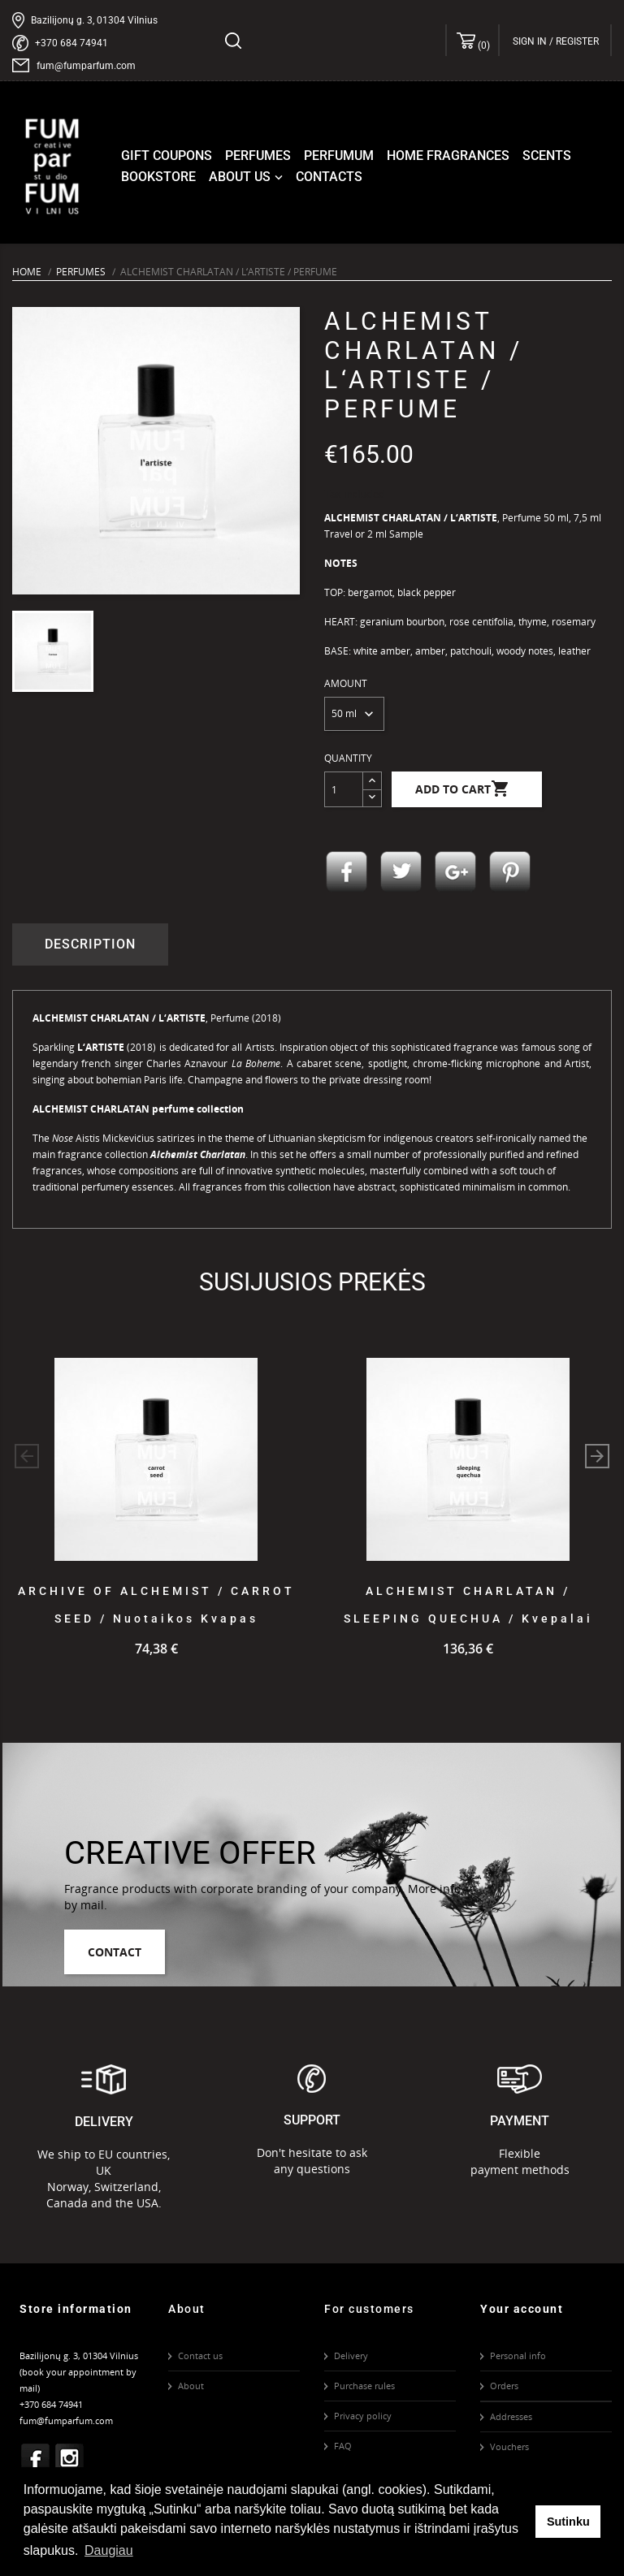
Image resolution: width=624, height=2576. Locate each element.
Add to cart (462, 789)
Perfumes (258, 155)
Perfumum (339, 155)
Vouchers (509, 2446)
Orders (504, 2385)
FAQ (343, 2446)
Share (347, 872)
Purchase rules (364, 2385)
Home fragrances (448, 155)
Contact (114, 1952)
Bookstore (158, 176)
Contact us (200, 2355)
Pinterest (510, 872)
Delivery (351, 2355)
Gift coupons (166, 155)
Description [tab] (90, 944)
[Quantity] (343, 789)
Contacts (329, 176)
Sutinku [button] (568, 2521)
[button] (597, 1456)
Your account (521, 2308)
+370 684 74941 (71, 43)
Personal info (518, 2355)
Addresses (511, 2416)
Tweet (401, 872)
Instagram (70, 2458)
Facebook (36, 2458)
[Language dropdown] (599, 41)
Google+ (456, 872)
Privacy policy (363, 2416)
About (191, 2385)
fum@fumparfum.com (86, 65)
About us (247, 177)
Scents (546, 155)
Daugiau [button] (108, 2550)
